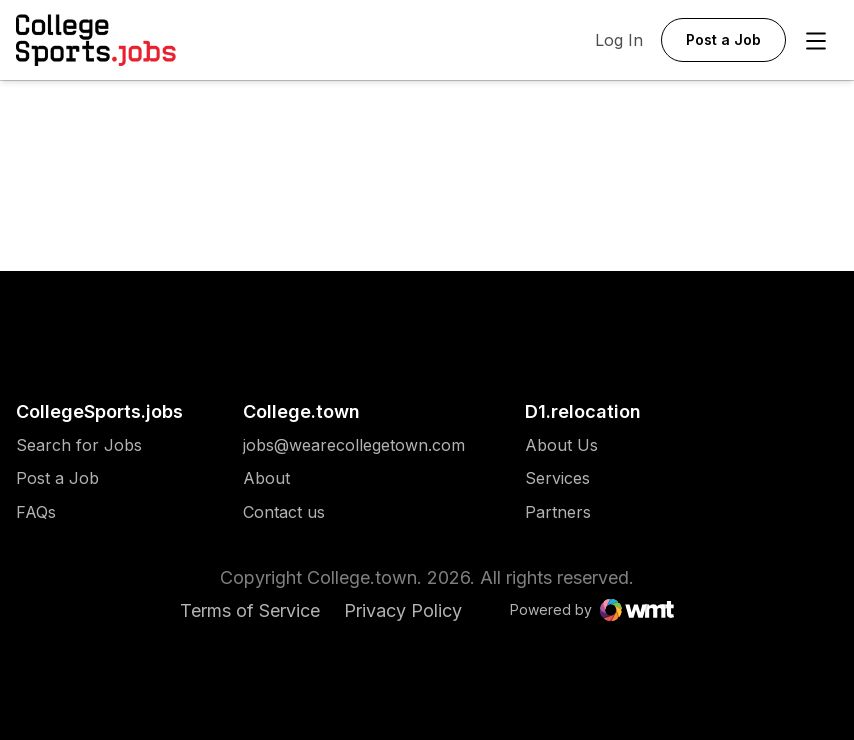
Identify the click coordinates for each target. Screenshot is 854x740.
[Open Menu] (816, 41)
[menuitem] (99, 455)
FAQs (36, 512)
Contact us (354, 512)
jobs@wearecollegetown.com (354, 445)
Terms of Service (250, 610)
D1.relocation (583, 411)
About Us (561, 445)
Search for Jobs (79, 445)
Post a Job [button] (723, 39)
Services (561, 478)
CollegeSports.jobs (99, 411)
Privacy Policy (403, 610)
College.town (301, 411)
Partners (561, 512)
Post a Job (57, 478)
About (266, 478)
